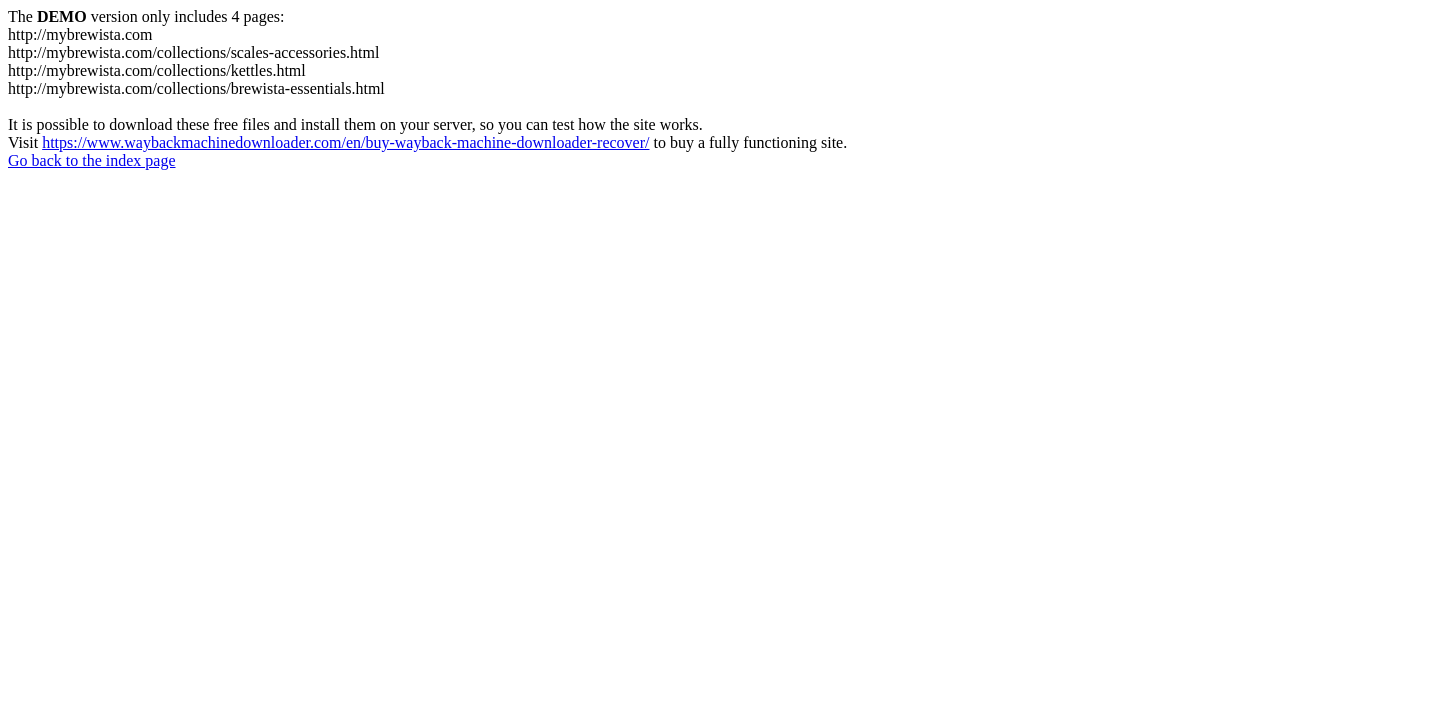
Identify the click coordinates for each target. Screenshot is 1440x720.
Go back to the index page (92, 160)
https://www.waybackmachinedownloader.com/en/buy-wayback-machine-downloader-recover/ (345, 142)
